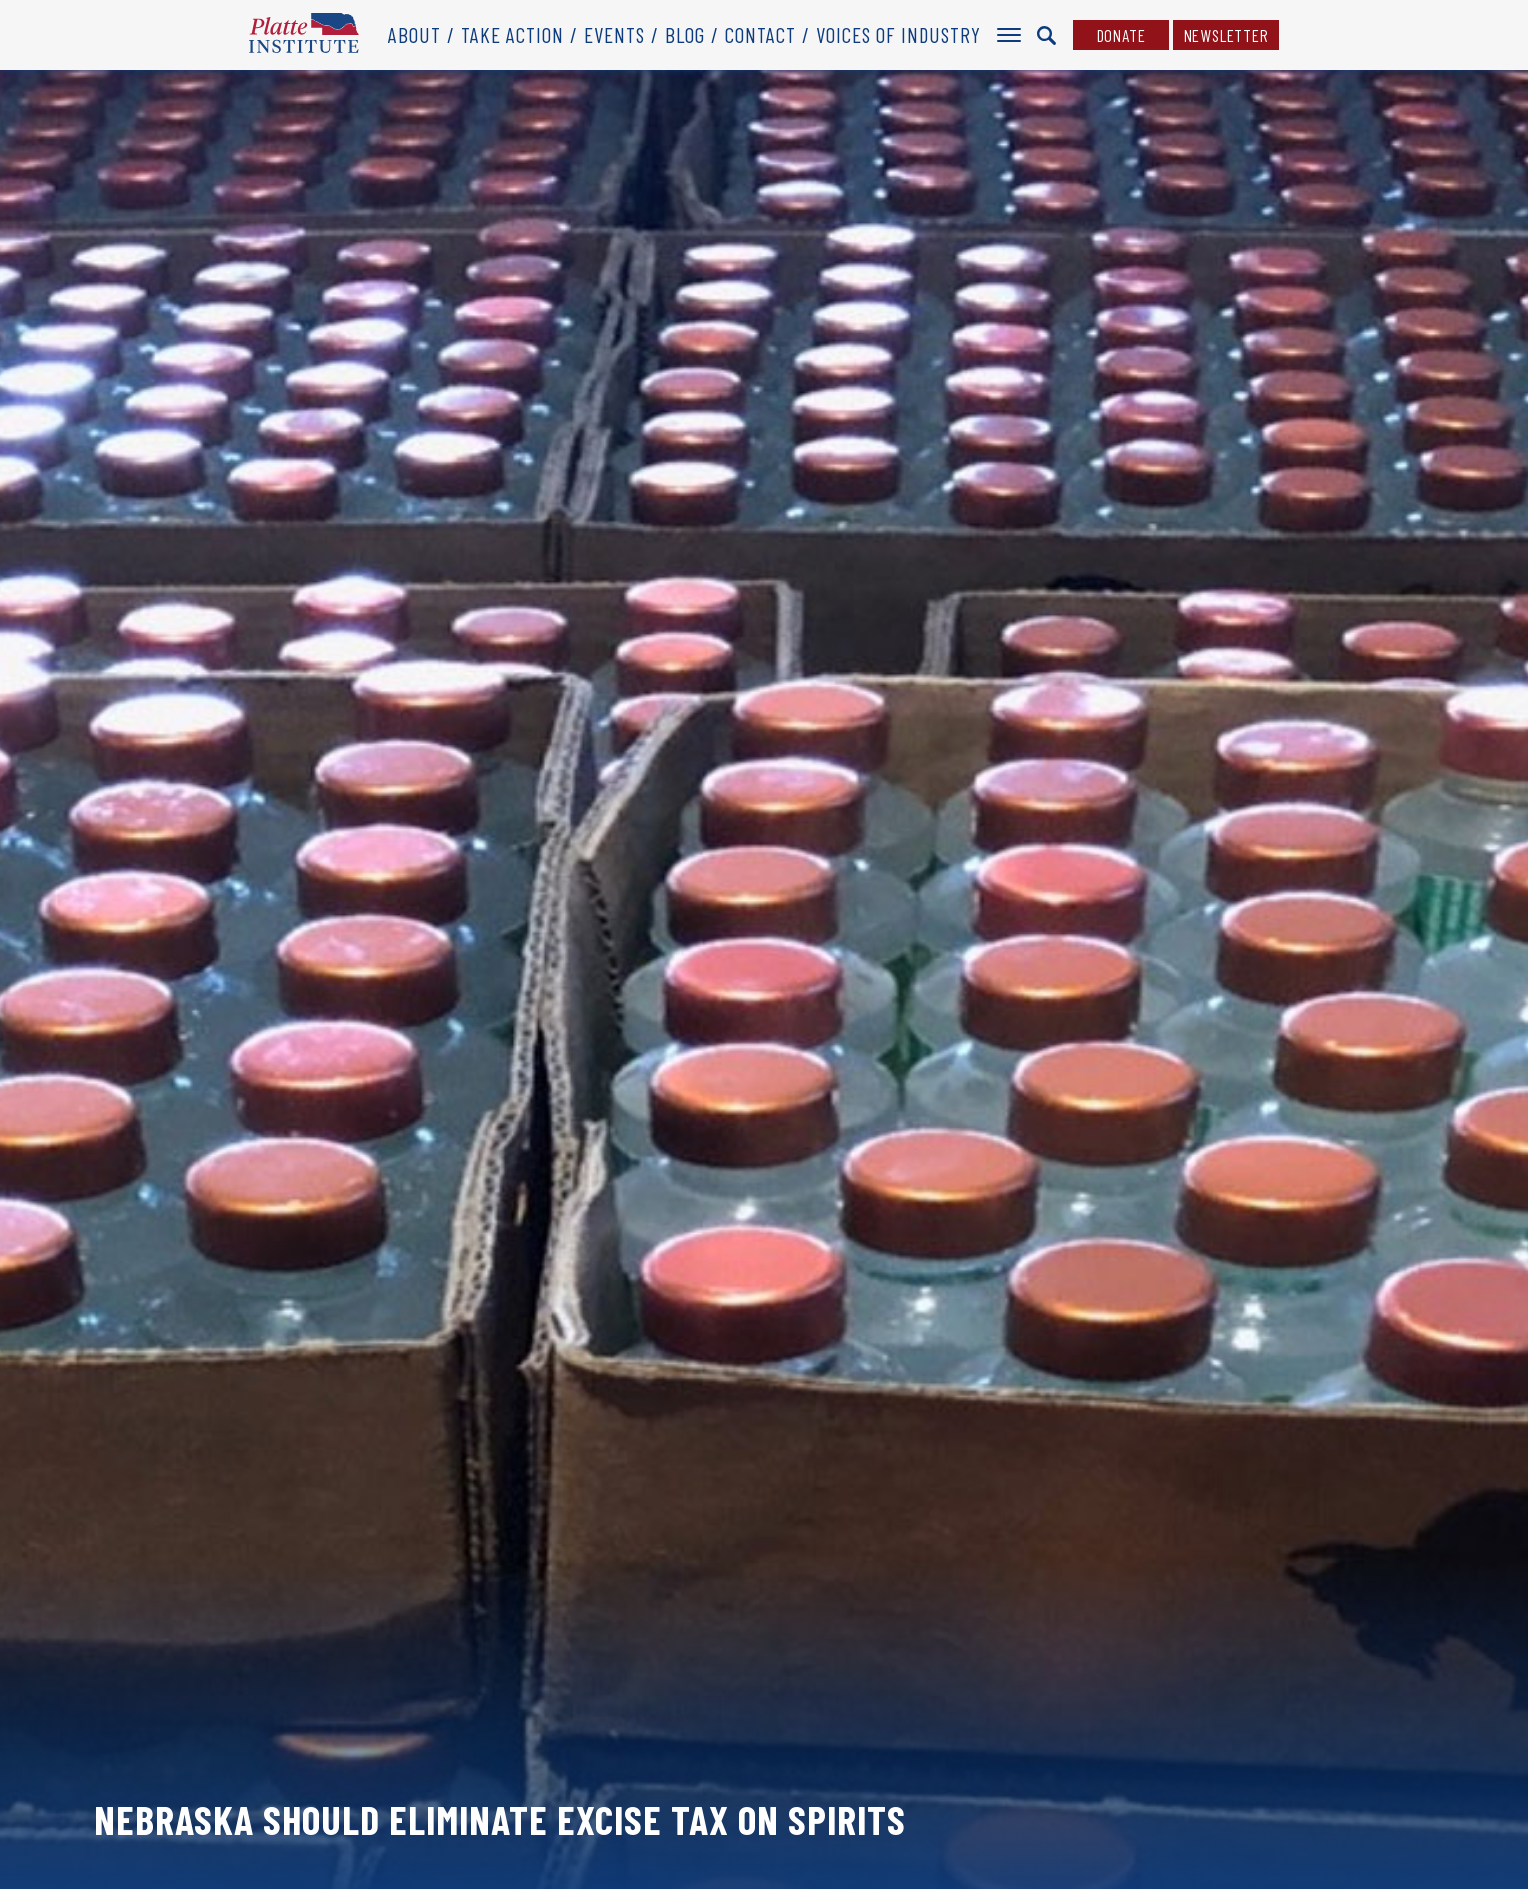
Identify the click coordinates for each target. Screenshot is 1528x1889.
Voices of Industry (898, 34)
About (414, 34)
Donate (1121, 35)
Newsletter (1226, 35)
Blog (685, 34)
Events (614, 34)
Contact (760, 34)
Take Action (512, 34)
